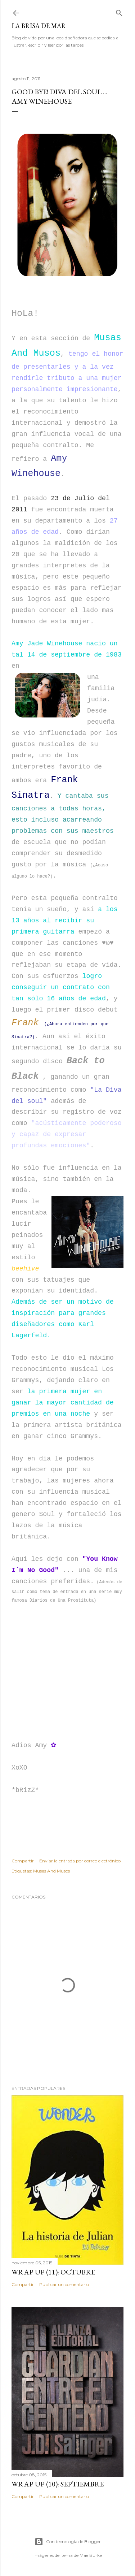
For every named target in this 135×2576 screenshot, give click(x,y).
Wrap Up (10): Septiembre (58, 2484)
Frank (25, 1023)
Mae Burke (91, 2555)
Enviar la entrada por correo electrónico (80, 1860)
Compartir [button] (23, 1860)
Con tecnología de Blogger (68, 2541)
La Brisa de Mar (39, 26)
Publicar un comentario (64, 2284)
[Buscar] (119, 11)
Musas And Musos (51, 1871)
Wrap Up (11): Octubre (53, 2272)
